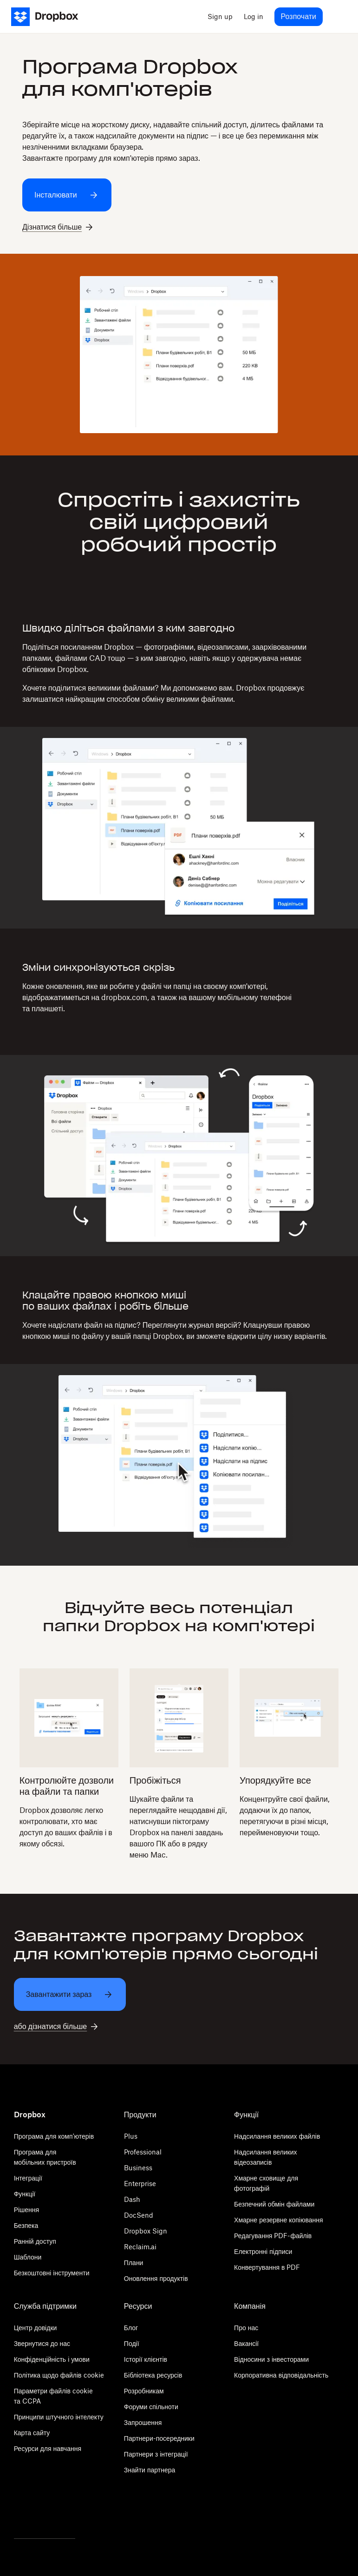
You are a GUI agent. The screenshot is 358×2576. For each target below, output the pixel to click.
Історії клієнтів (145, 2359)
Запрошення (143, 2422)
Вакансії (246, 2343)
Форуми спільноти (151, 2407)
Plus (130, 2136)
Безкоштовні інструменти (52, 2273)
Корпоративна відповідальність (281, 2375)
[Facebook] (44, 2513)
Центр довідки (35, 2328)
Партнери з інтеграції (156, 2454)
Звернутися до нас (42, 2343)
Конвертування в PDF (267, 2267)
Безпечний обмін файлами (274, 2204)
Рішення (26, 2210)
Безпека (26, 2225)
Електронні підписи (263, 2251)
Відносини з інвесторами (271, 2359)
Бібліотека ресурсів (153, 2375)
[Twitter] (18, 2513)
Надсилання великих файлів (277, 2136)
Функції (25, 2194)
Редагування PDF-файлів (273, 2236)
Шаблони (28, 2257)
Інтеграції (28, 2178)
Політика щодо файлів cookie (59, 2375)
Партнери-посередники (159, 2438)
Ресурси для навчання (47, 2448)
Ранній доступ (35, 2241)
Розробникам (144, 2391)
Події (131, 2343)
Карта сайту (32, 2433)
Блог (131, 2328)
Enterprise (140, 2183)
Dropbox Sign (145, 2231)
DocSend (138, 2215)
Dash (132, 2199)
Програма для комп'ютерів (54, 2136)
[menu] (337, 16)
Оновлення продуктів (156, 2278)
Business (138, 2168)
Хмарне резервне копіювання (278, 2220)
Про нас (246, 2328)
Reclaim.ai (140, 2247)
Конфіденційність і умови (52, 2359)
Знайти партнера (149, 2470)
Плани (133, 2262)
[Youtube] (70, 2513)
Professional (143, 2152)
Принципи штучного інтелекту (59, 2417)
